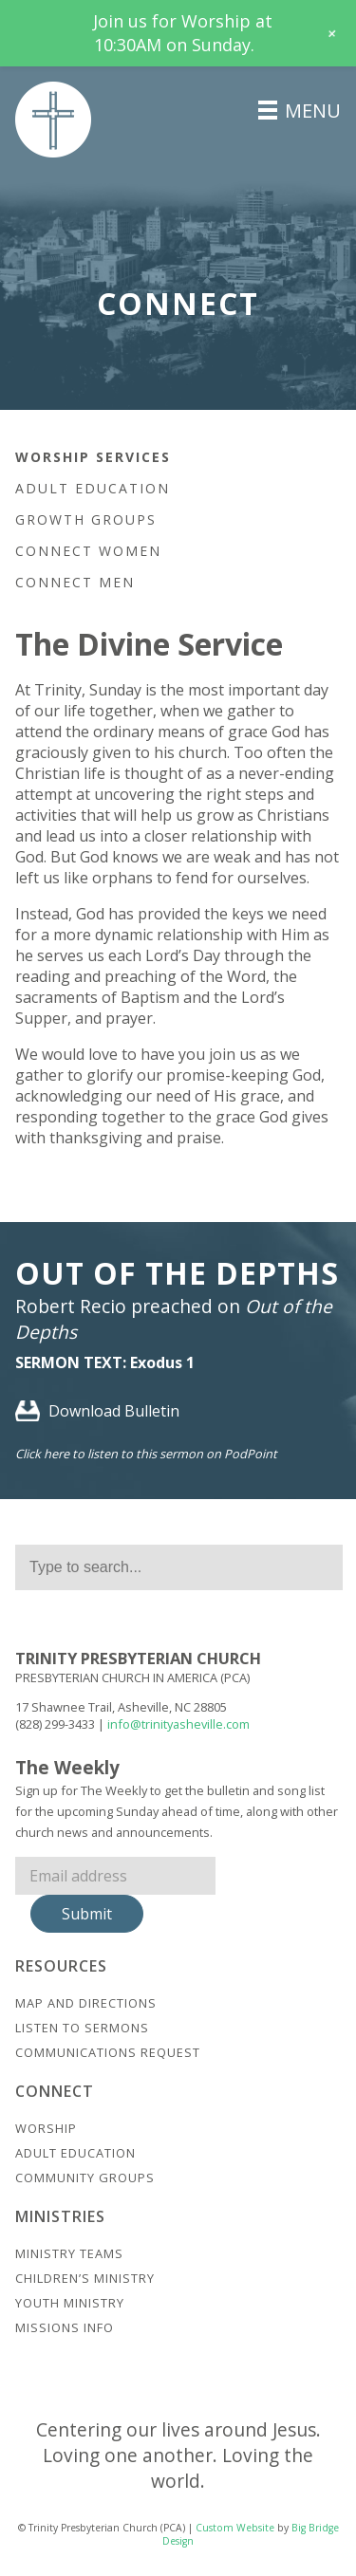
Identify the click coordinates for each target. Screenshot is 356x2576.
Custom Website (235, 2527)
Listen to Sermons (82, 2027)
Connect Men (75, 582)
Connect (54, 2091)
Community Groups (85, 2177)
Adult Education (92, 488)
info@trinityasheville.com (178, 1724)
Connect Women (88, 551)
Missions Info (64, 2327)
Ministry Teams (69, 2253)
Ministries (60, 2216)
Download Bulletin (97, 1410)
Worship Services (93, 457)
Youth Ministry (69, 2302)
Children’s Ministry (85, 2278)
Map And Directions (86, 2002)
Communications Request (107, 2052)
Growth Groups (86, 519)
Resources (61, 1965)
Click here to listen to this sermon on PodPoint (146, 1453)
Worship (46, 2128)
